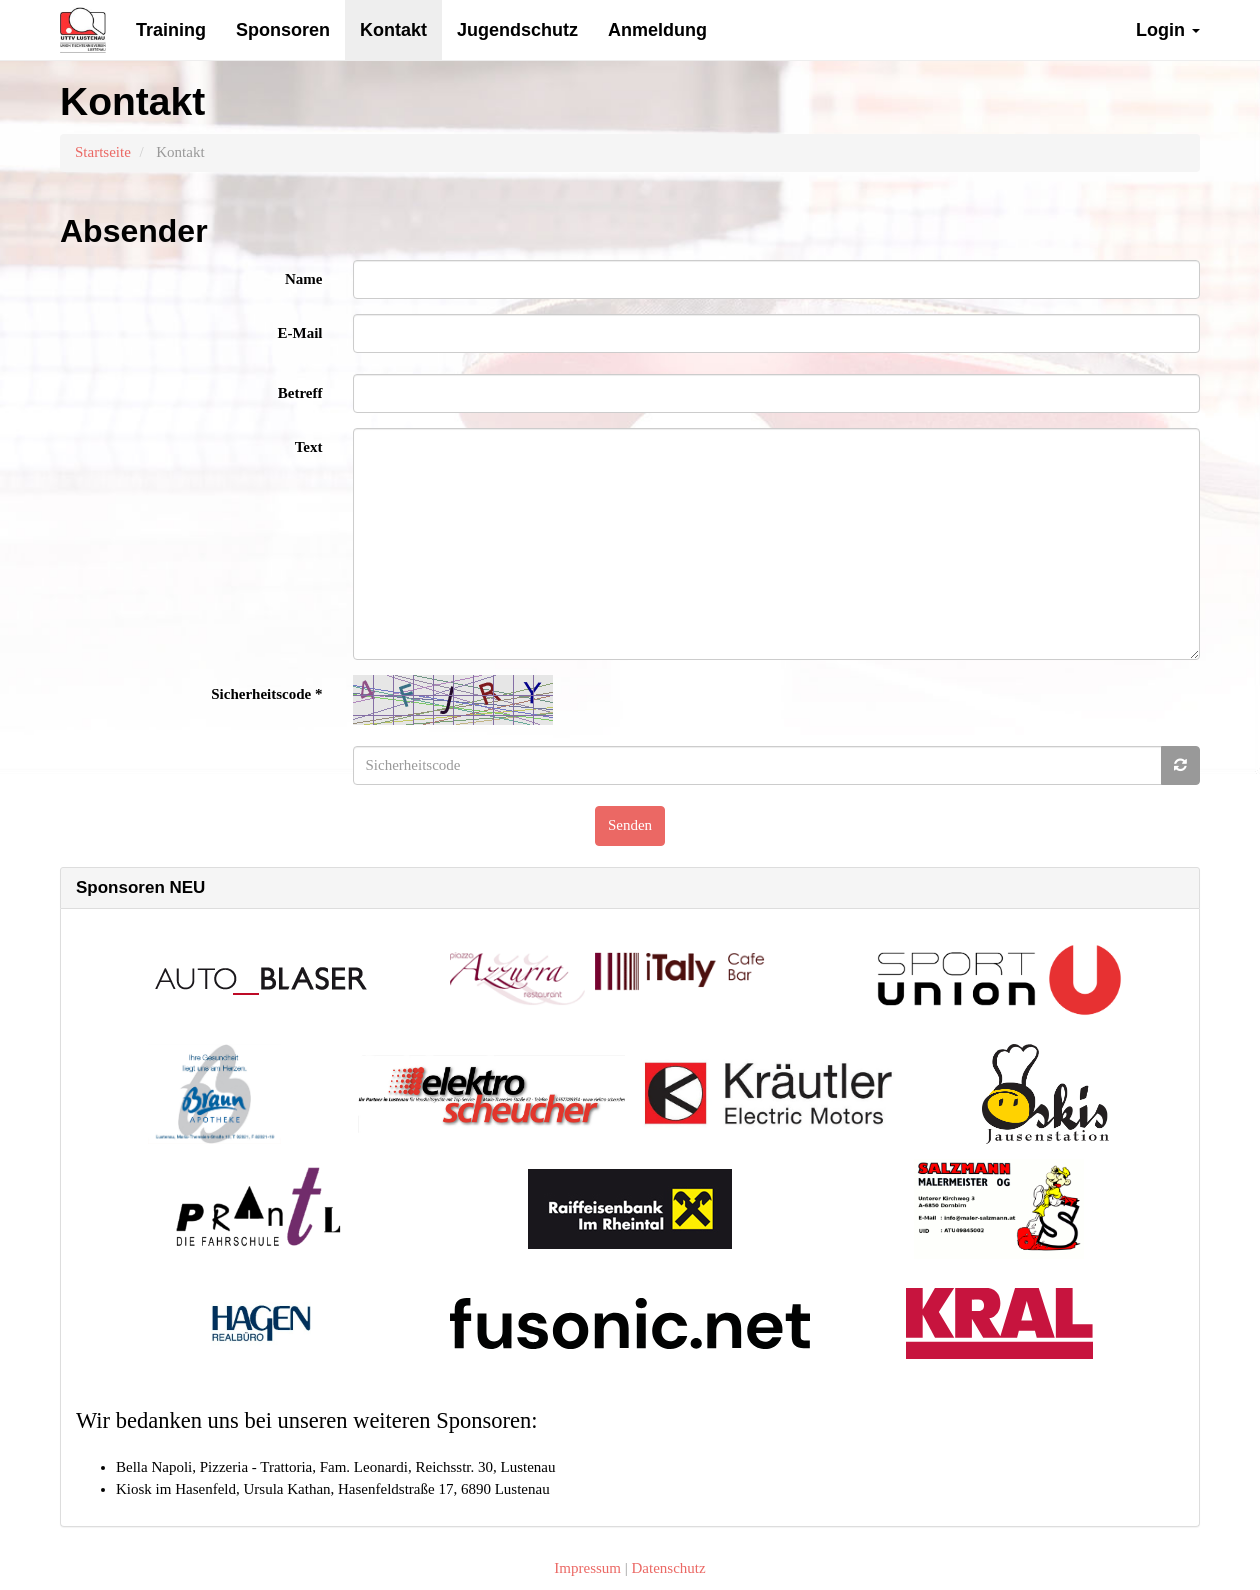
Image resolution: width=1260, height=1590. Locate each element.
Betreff (300, 393)
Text (309, 447)
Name (304, 279)
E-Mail (300, 333)
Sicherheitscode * (266, 694)
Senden (630, 825)
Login (1168, 30)
